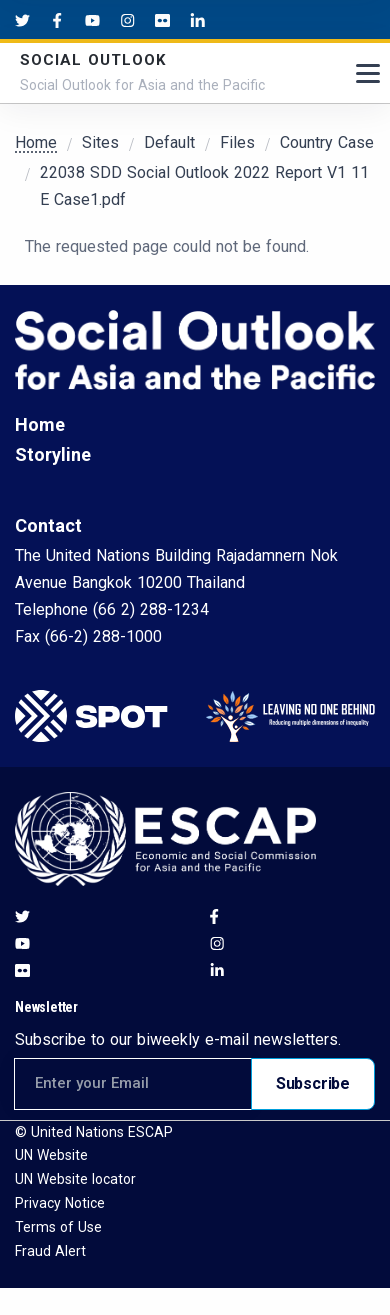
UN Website (51, 1155)
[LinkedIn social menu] (197, 19)
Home (36, 142)
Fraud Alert (50, 1251)
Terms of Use (58, 1227)
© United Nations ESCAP (94, 1132)
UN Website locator (75, 1179)
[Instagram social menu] (127, 19)
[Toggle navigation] (368, 73)
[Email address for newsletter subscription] (133, 1084)
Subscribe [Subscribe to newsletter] (313, 1083)
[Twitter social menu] (22, 19)
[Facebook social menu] (57, 19)
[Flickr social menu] (162, 19)
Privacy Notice (60, 1203)
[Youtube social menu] (92, 19)
